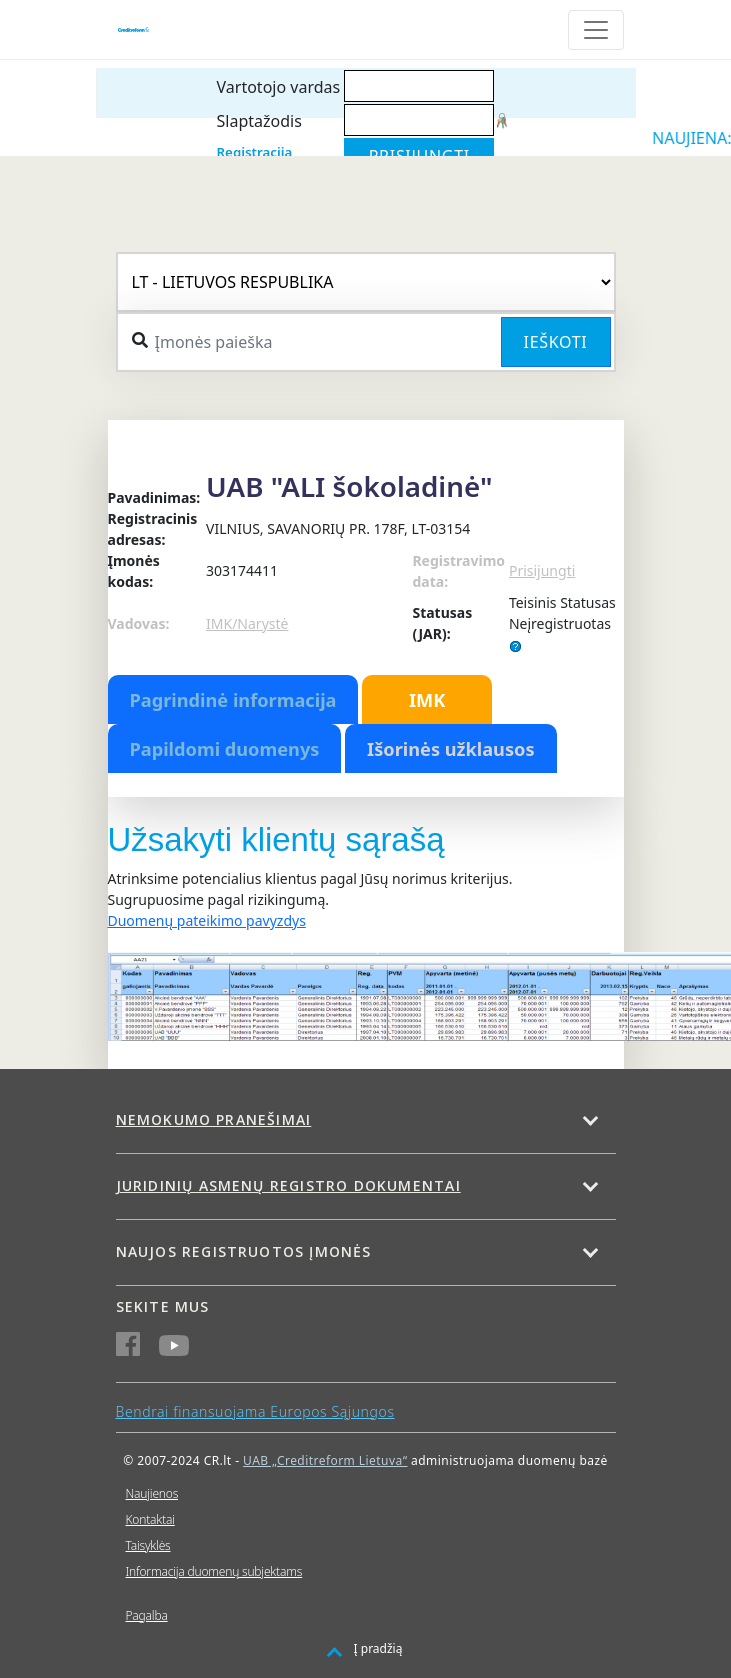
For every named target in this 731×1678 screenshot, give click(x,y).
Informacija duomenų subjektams (214, 1571)
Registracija (255, 152)
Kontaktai (150, 1519)
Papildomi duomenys (225, 749)
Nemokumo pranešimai (214, 1119)
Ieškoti (556, 342)
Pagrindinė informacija (233, 700)
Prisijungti (542, 570)
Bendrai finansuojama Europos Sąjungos (255, 1411)
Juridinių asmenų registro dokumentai (288, 1185)
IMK (427, 700)
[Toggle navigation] (596, 30)
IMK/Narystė (247, 623)
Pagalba (147, 1615)
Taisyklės (148, 1545)
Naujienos (152, 1493)
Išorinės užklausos (451, 749)
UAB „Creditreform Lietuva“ (325, 1460)
